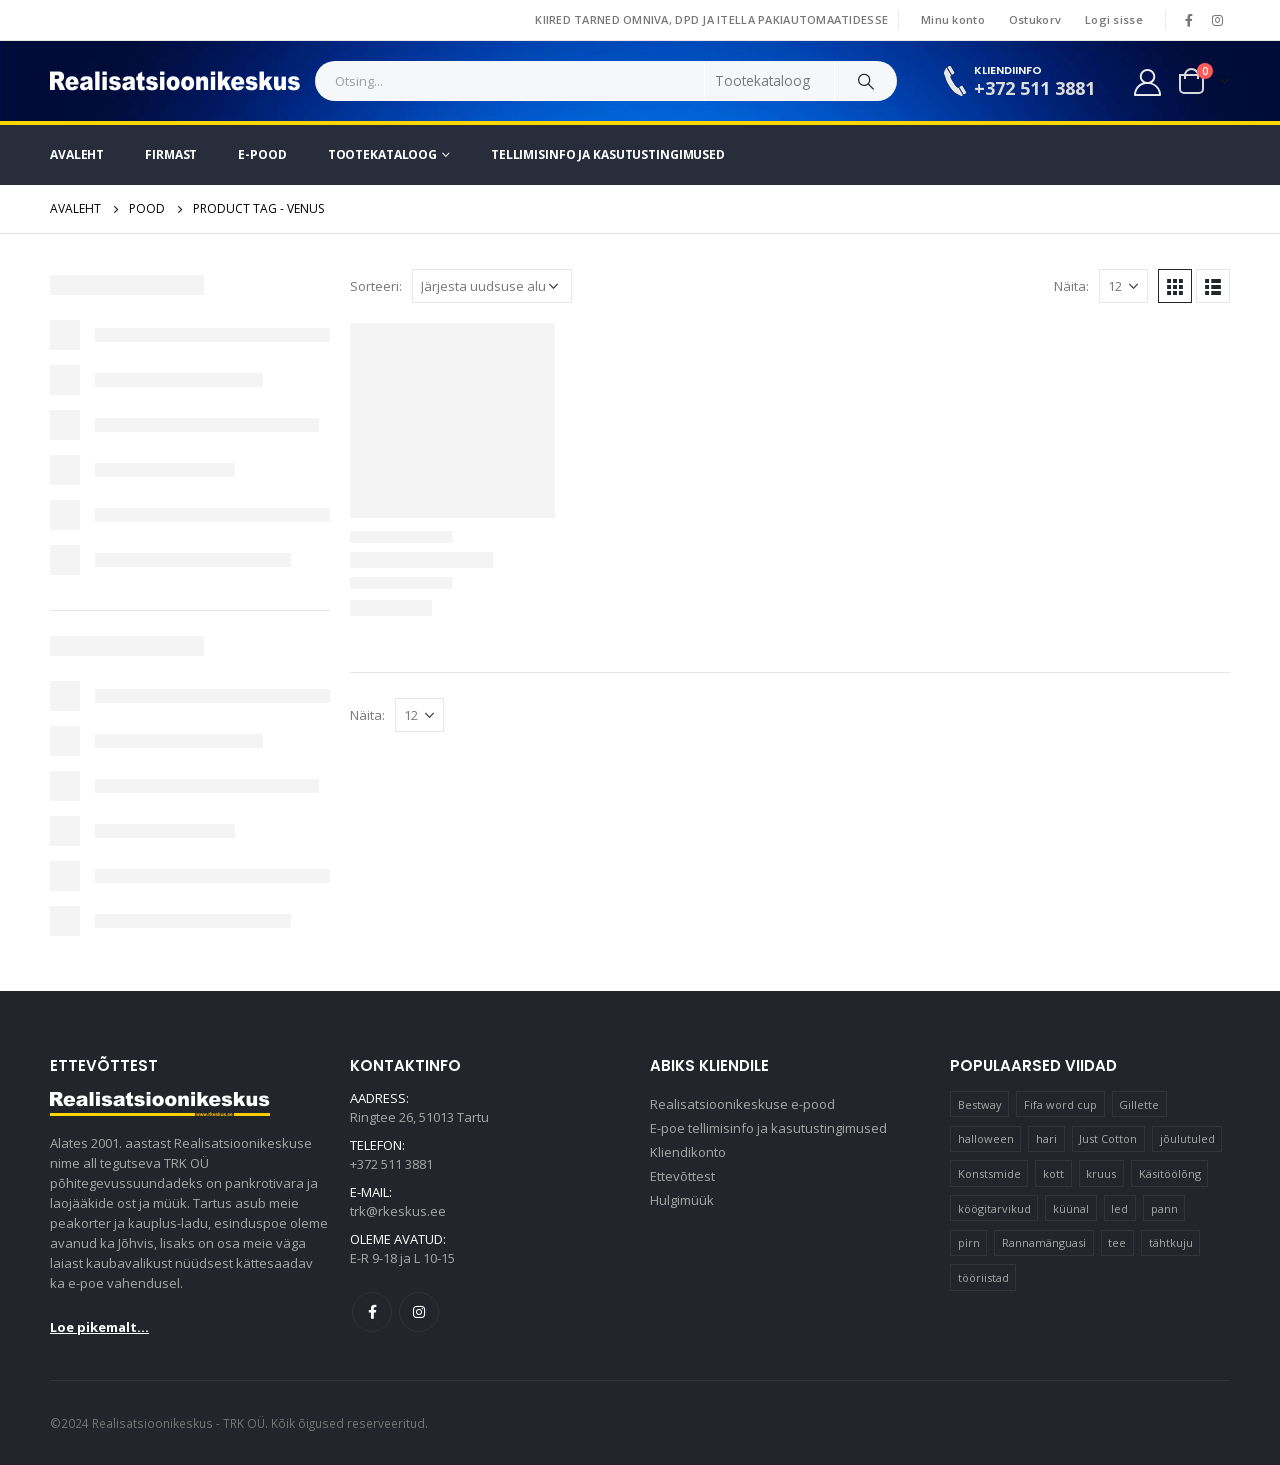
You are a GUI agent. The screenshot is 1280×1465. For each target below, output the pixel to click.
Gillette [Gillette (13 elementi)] (1139, 1104)
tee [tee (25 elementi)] (1117, 1242)
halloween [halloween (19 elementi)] (986, 1138)
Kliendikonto (688, 1152)
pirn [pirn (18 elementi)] (969, 1242)
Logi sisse (1114, 19)
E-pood (262, 154)
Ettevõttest (682, 1176)
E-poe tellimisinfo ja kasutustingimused (768, 1128)
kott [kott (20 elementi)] (1053, 1173)
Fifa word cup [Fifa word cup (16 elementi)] (1060, 1104)
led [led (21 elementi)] (1119, 1208)
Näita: (1071, 286)
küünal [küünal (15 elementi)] (1071, 1208)
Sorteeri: (376, 286)
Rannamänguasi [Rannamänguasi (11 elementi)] (1044, 1242)
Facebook (372, 1312)
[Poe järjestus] (492, 286)
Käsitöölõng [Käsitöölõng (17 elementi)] (1170, 1173)
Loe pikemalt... (99, 1327)
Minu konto (953, 19)
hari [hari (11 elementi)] (1046, 1138)
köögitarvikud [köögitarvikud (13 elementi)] (994, 1208)
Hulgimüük (682, 1200)
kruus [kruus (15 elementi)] (1101, 1173)
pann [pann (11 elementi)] (1164, 1208)
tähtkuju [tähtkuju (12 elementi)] (1171, 1242)
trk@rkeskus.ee (398, 1211)
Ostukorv (1035, 19)
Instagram (419, 1312)
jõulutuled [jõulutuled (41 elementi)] (1187, 1138)
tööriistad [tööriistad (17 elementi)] (983, 1277)
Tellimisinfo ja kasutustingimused (608, 154)
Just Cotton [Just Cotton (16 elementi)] (1108, 1138)
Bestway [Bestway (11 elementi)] (980, 1104)
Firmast (171, 154)
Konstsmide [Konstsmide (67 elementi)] (989, 1173)
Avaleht (77, 154)
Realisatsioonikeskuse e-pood (742, 1104)
